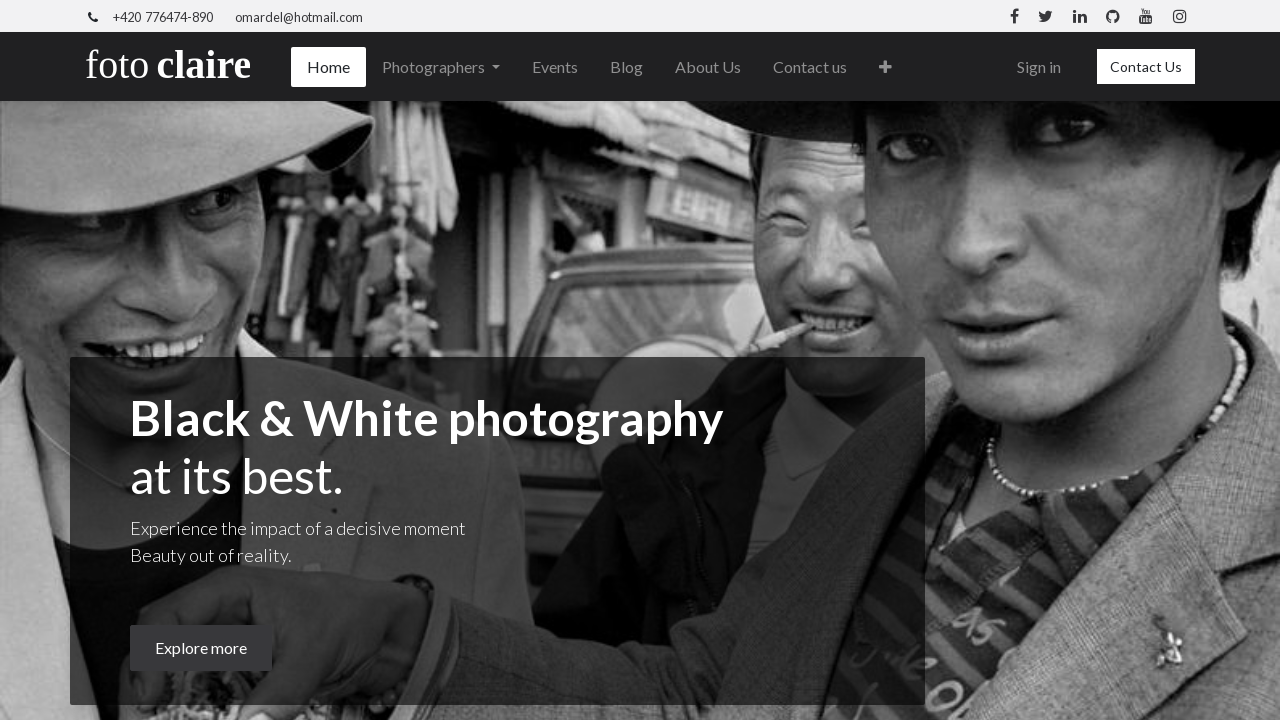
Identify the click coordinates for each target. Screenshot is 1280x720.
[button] (885, 67)
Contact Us (1146, 66)
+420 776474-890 (163, 17)
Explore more (201, 647)
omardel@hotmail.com (299, 17)
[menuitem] (328, 67)
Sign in (1039, 66)
